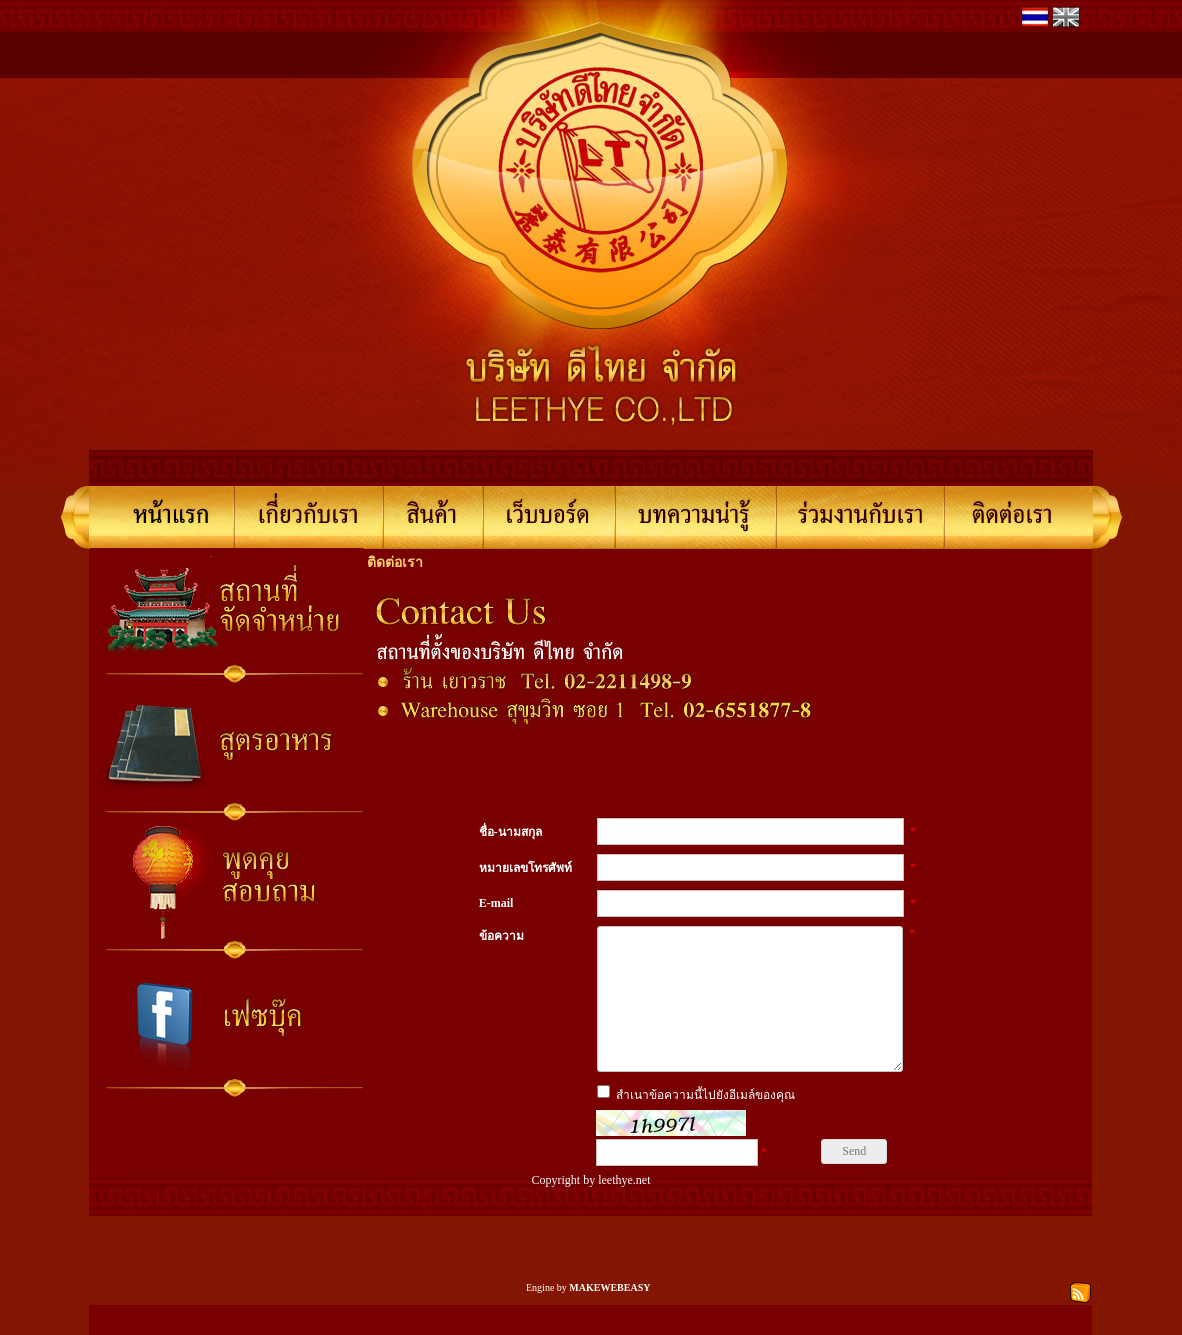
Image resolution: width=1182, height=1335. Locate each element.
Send (854, 1181)
